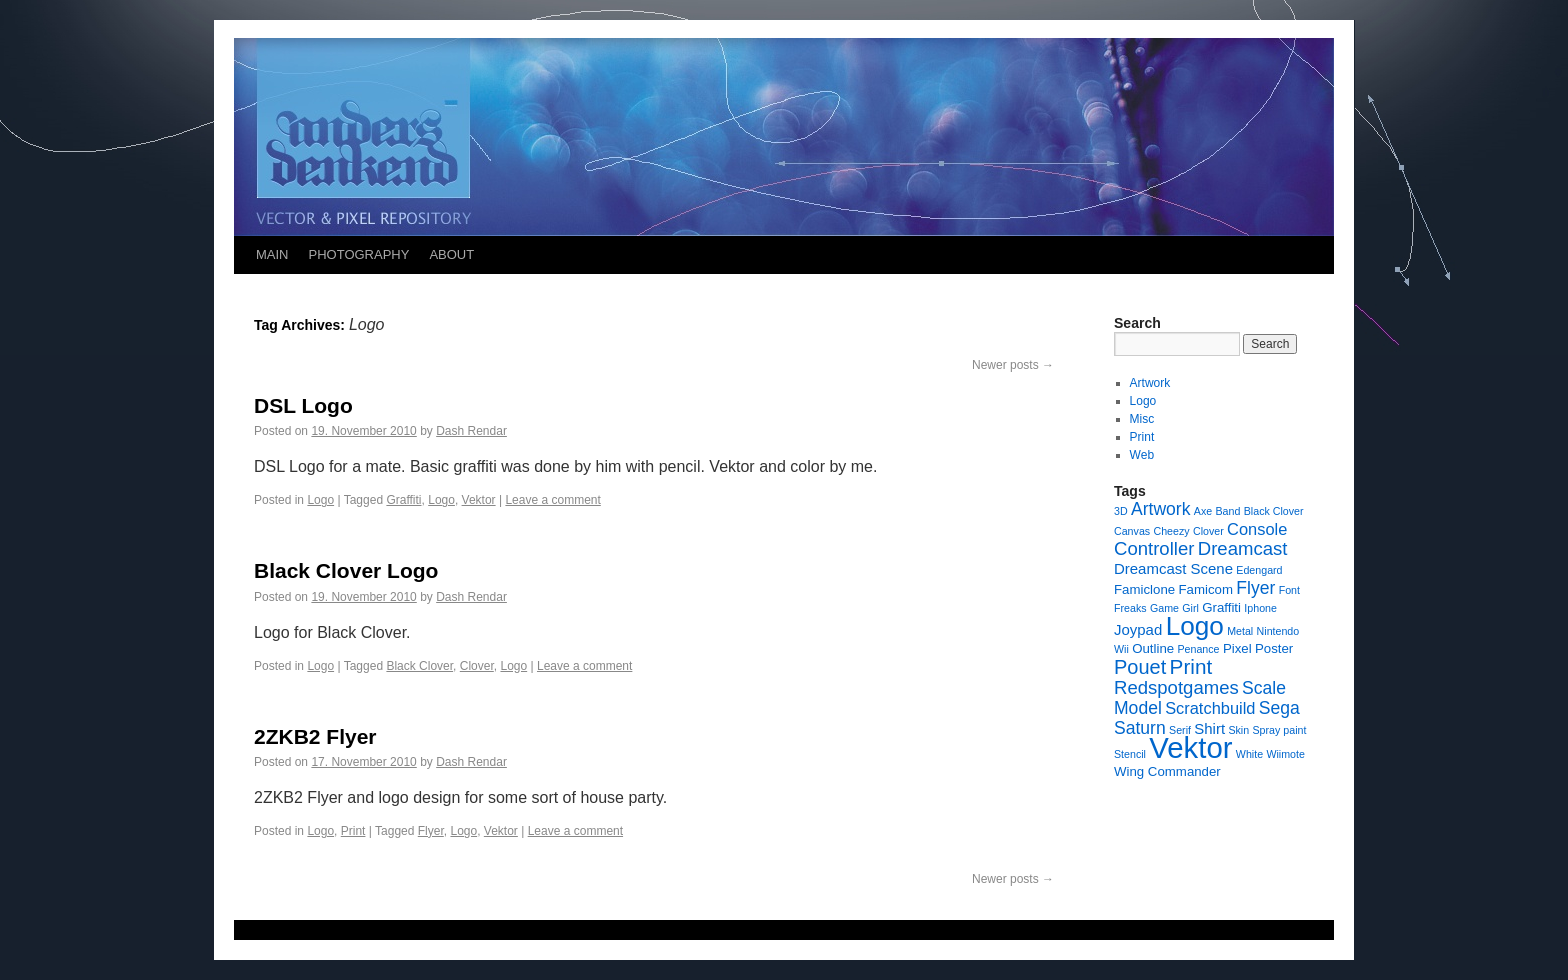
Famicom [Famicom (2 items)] (1205, 589)
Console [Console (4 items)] (1257, 529)
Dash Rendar (471, 431)
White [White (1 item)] (1249, 754)
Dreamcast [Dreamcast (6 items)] (1243, 548)
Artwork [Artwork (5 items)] (1160, 509)
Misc (1142, 419)
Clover (477, 666)
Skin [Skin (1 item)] (1238, 730)
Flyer (431, 831)
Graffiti (403, 500)
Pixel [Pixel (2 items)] (1237, 648)
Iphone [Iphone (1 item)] (1260, 608)
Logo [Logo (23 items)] (1195, 626)
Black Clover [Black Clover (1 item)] (1274, 511)
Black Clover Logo (346, 570)
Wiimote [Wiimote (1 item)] (1285, 754)
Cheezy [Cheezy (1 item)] (1171, 531)
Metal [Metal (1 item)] (1240, 631)
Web (1142, 455)
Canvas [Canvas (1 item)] (1132, 531)
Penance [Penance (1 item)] (1198, 649)
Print (353, 831)
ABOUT (451, 254)
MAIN (272, 254)
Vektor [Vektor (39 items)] (1190, 747)
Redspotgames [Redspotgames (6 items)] (1176, 687)
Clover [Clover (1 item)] (1208, 531)
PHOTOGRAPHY (359, 254)
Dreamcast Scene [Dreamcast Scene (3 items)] (1173, 568)
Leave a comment (552, 500)
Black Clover (419, 666)
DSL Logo (303, 405)
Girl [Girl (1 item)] (1190, 608)
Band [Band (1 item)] (1228, 511)
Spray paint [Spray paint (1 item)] (1280, 730)
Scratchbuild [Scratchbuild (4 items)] (1210, 708)
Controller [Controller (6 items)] (1154, 548)
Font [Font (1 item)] (1289, 590)
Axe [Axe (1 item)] (1203, 511)
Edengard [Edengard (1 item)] (1259, 570)
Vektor (479, 500)
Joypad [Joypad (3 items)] (1138, 629)
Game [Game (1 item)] (1164, 608)
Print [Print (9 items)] (1191, 666)
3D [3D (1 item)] (1121, 511)
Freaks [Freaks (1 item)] (1130, 608)
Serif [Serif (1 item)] (1180, 730)
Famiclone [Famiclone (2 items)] (1144, 589)
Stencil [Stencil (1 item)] (1130, 754)
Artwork (1150, 383)
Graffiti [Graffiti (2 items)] (1221, 607)
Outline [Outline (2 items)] (1153, 648)
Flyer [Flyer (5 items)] (1255, 588)
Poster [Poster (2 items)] (1274, 648)
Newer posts (1013, 365)
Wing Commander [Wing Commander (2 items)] (1167, 771)
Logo (320, 500)
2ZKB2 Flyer (315, 736)
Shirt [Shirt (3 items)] (1209, 728)
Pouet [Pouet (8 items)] (1140, 667)
